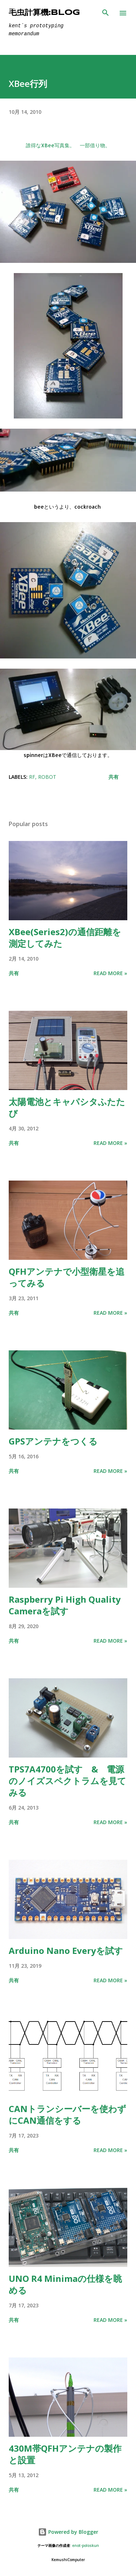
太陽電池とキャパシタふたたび (67, 1107)
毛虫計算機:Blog (44, 13)
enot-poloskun (85, 2545)
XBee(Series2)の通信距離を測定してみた (65, 937)
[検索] (105, 13)
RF (32, 776)
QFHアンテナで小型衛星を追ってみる (66, 1277)
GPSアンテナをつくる (53, 1441)
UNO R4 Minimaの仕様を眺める (65, 2284)
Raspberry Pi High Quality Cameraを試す (65, 1605)
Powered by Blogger (68, 2531)
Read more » (110, 973)
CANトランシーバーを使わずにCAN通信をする (67, 2114)
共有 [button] (113, 776)
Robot (47, 776)
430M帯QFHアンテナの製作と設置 (65, 2454)
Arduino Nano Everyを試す (66, 1950)
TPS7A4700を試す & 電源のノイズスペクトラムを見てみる (67, 1780)
